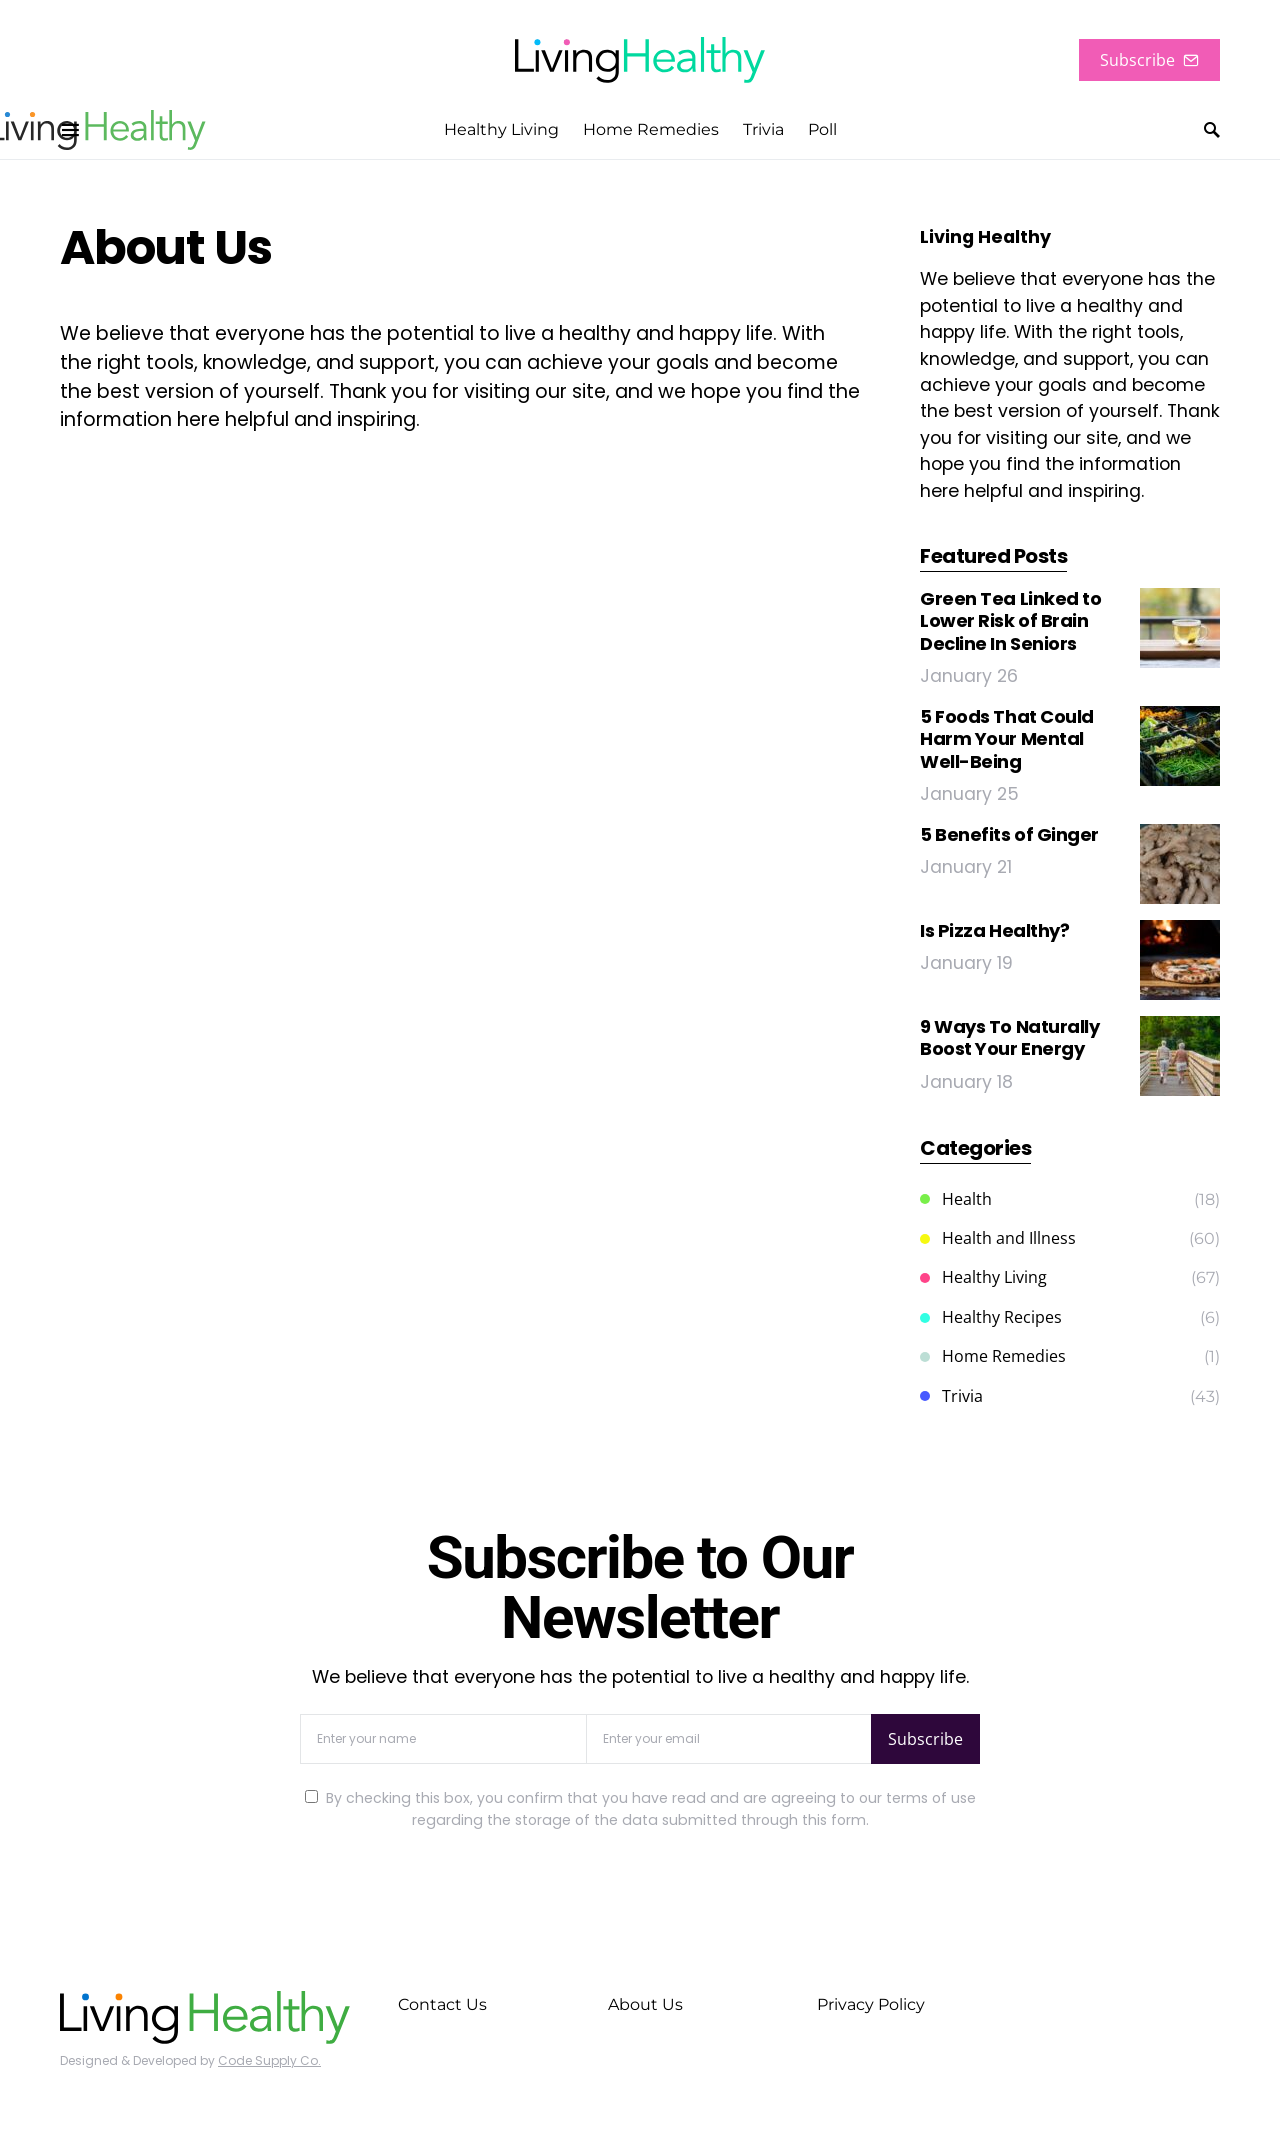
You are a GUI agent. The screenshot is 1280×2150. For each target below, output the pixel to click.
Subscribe (1149, 60)
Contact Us (442, 2004)
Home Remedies (993, 1356)
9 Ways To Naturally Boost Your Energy (1009, 1038)
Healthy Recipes (991, 1317)
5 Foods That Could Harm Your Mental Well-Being (1007, 739)
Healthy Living (983, 1277)
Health (956, 1199)
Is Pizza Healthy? (994, 930)
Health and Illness (998, 1238)
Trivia (951, 1396)
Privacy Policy (871, 2004)
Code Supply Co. (269, 2060)
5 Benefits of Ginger (1009, 834)
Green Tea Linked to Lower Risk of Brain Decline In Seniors (1010, 621)
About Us (645, 2004)
